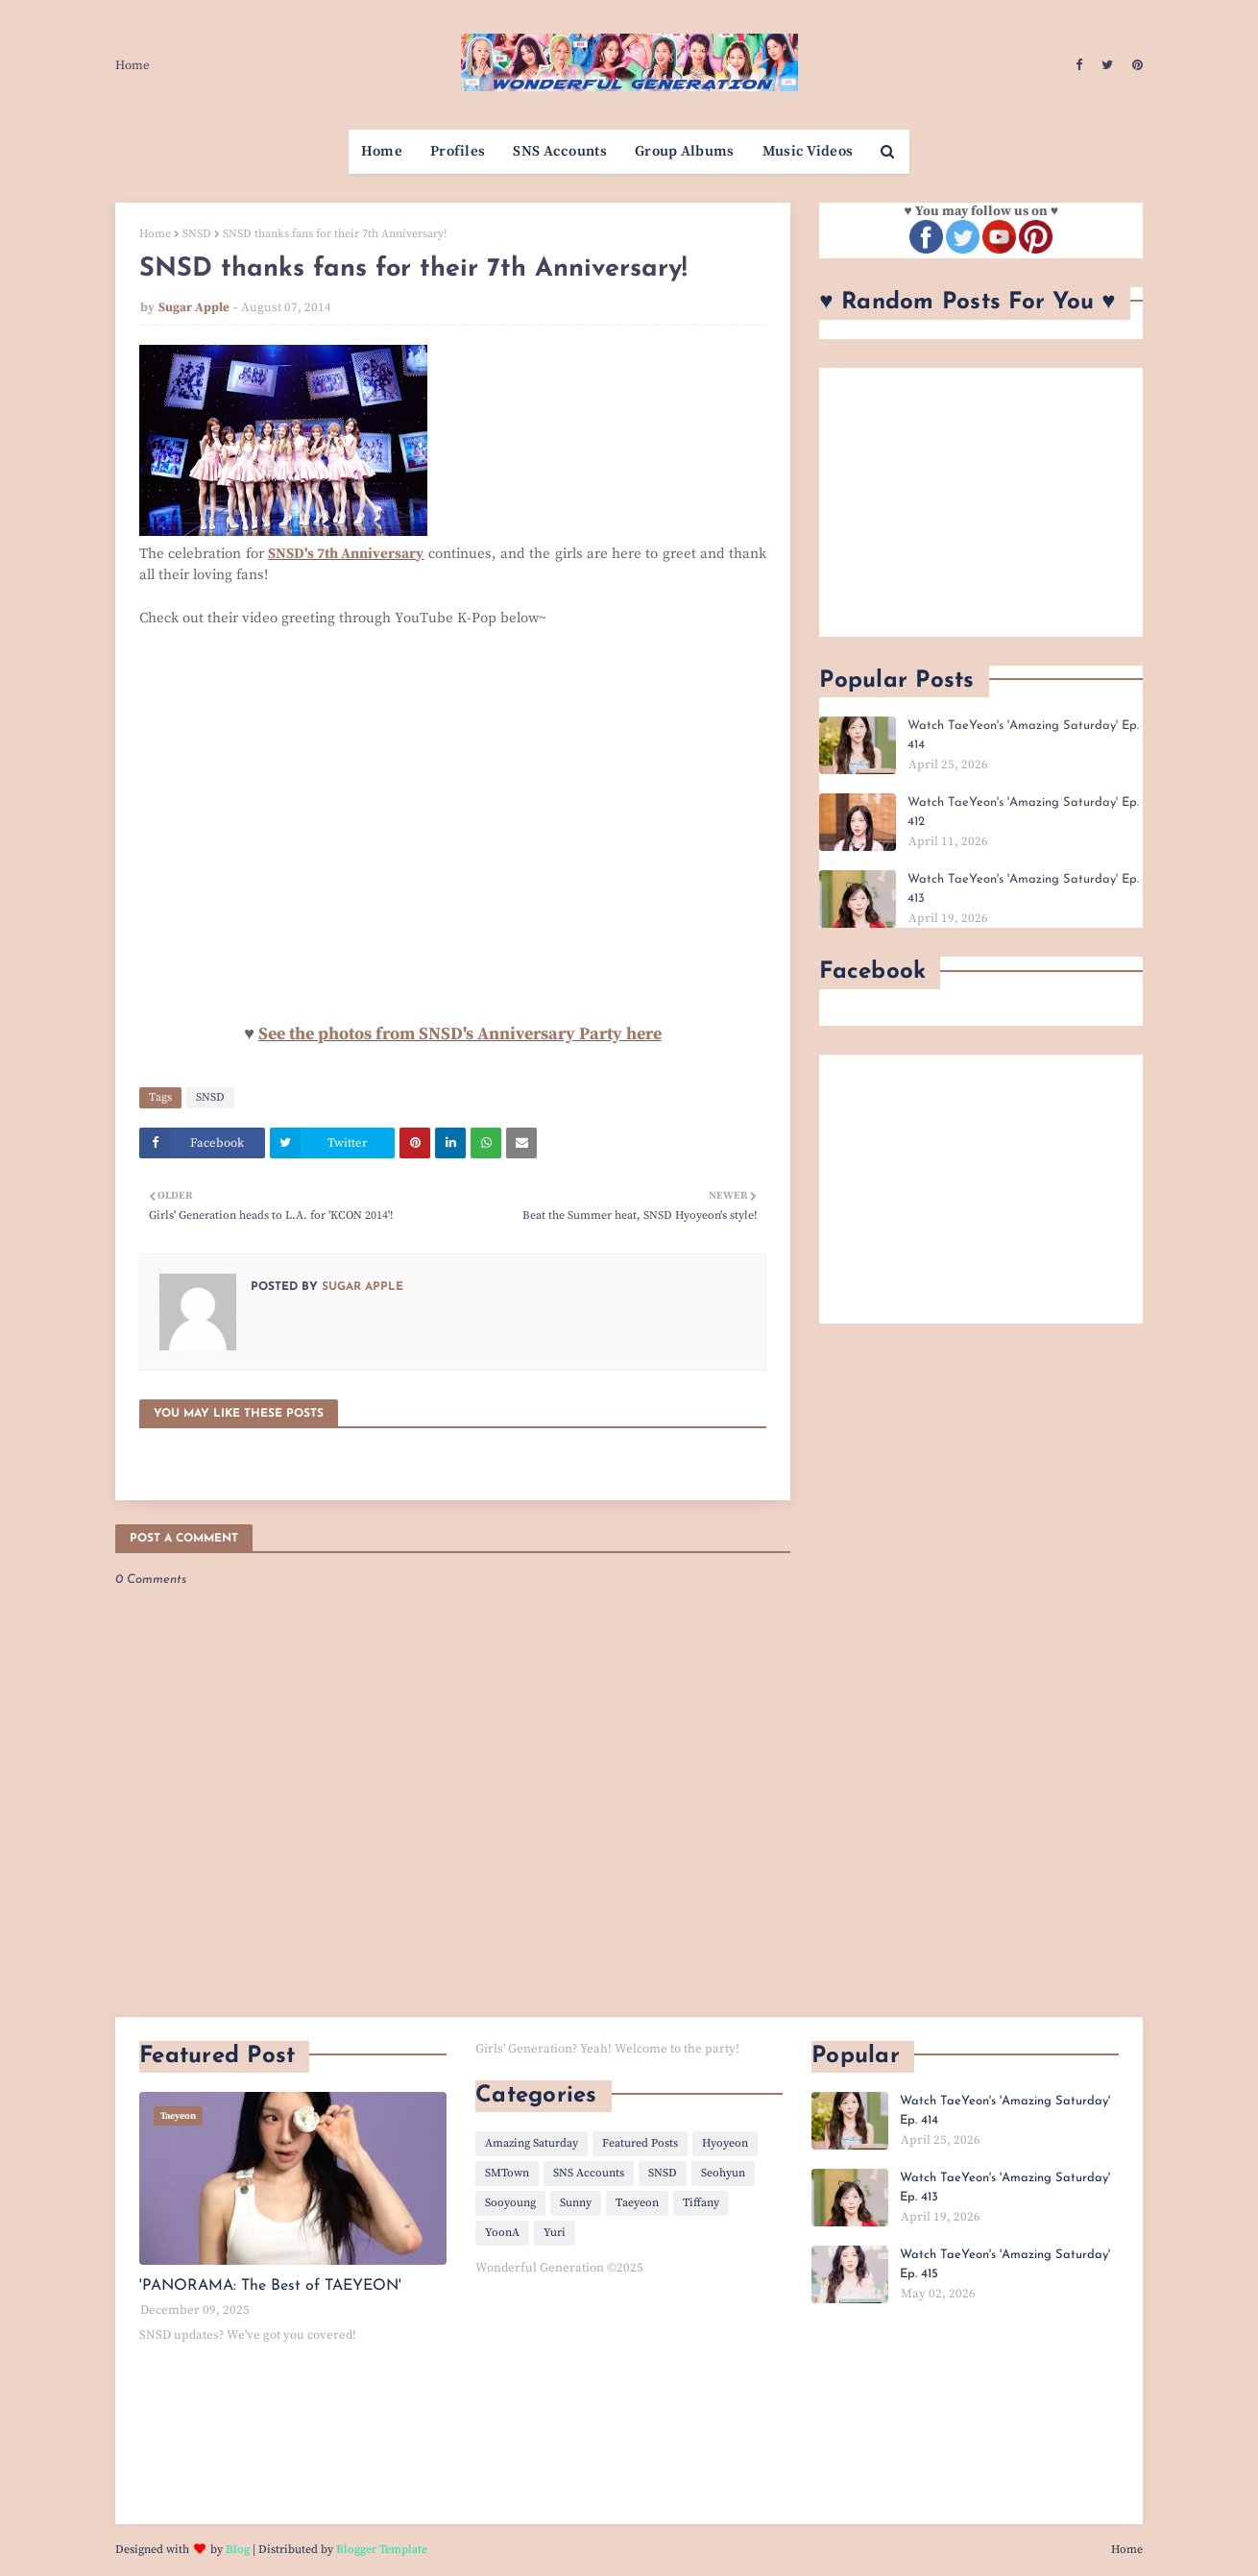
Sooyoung (510, 2203)
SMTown (507, 2173)
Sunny (576, 2203)
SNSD (196, 234)
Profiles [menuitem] (457, 151)
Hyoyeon (725, 2143)
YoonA (502, 2232)
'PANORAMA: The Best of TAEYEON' (270, 2286)
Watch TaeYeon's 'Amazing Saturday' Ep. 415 (1005, 2264)
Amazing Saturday (531, 2143)
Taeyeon (637, 2203)
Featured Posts (640, 2143)
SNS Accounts (588, 2173)
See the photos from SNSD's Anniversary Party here (460, 1034)
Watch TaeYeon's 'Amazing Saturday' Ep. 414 (1023, 735)
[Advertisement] (981, 502)
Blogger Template (381, 2549)
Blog (238, 2549)
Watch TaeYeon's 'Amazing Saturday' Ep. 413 (1023, 889)
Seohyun (723, 2173)
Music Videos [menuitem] (808, 151)
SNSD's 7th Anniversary (346, 554)
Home (132, 65)
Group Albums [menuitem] (685, 151)
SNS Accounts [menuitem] (560, 151)
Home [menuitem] (381, 151)
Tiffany (701, 2203)
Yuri (555, 2232)
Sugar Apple (194, 307)
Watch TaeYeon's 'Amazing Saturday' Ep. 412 (1023, 812)
